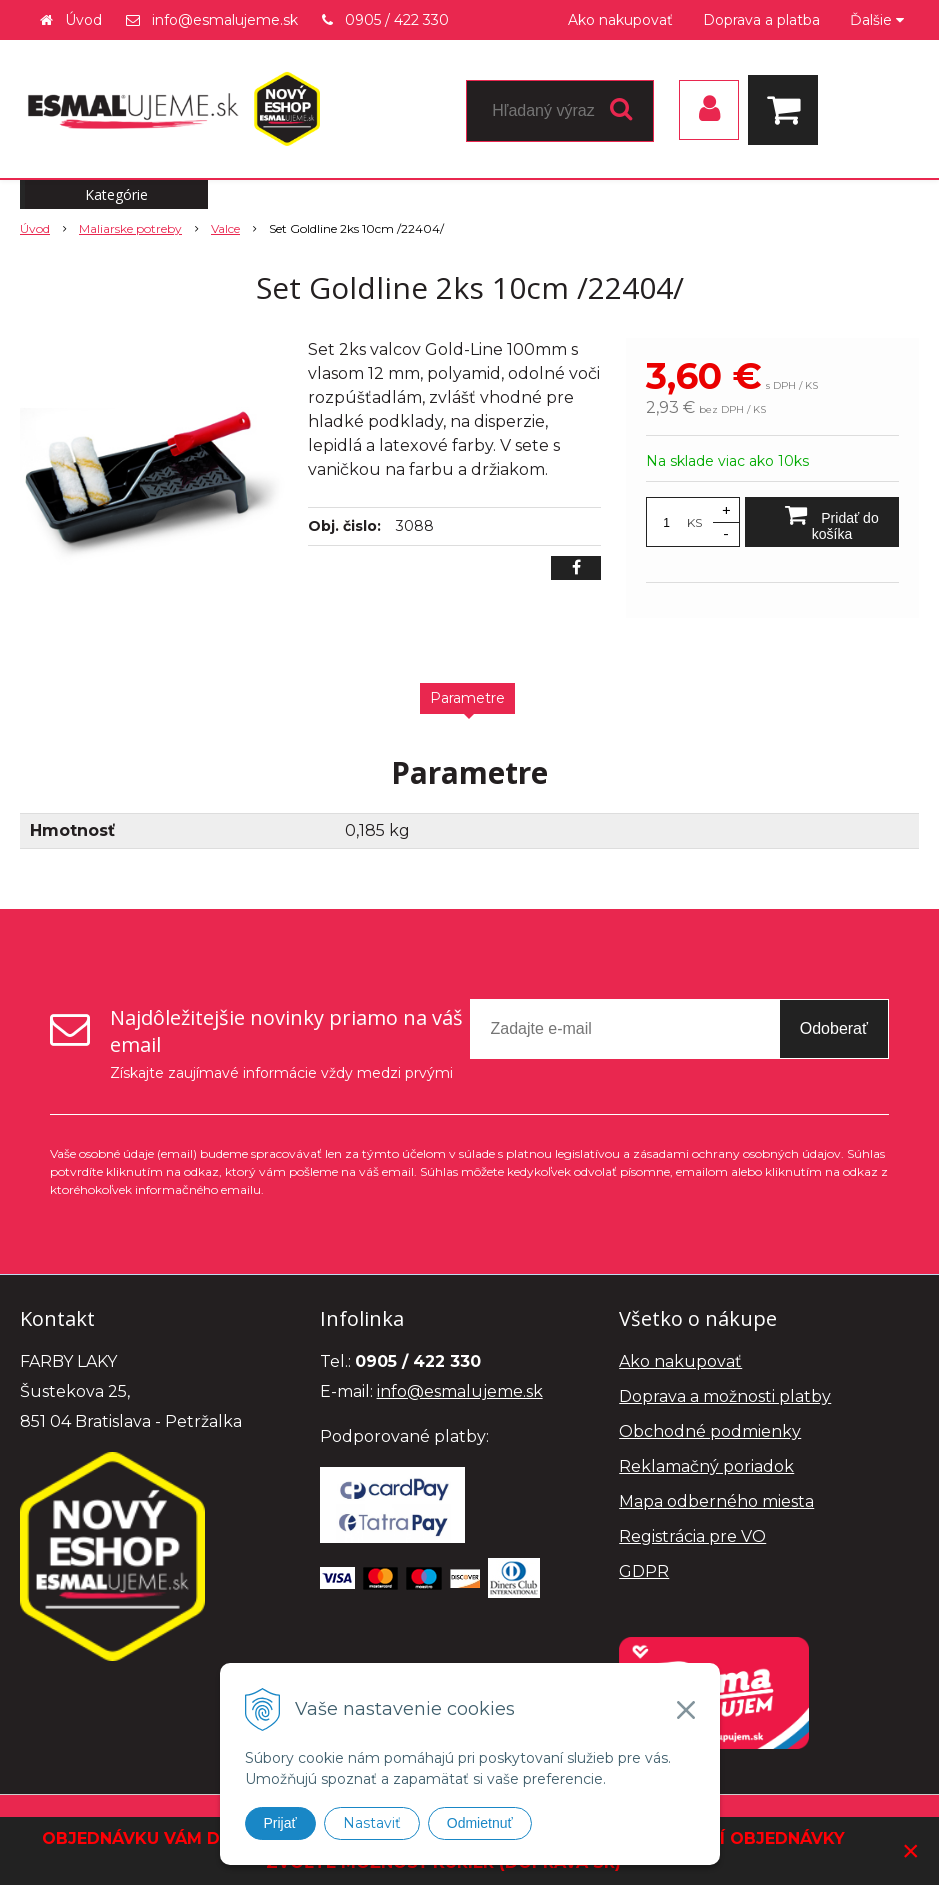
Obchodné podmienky (710, 1431)
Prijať (280, 1823)
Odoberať (834, 1028)
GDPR (644, 1571)
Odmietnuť (480, 1823)
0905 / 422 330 (397, 20)
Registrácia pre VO (692, 1536)
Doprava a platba (761, 20)
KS (694, 522)
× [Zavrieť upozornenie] (911, 1850)
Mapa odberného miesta (716, 1501)
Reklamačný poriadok (706, 1466)
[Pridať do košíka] (822, 522)
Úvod (83, 20)
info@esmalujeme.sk (225, 20)
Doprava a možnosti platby (725, 1396)
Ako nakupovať (620, 20)
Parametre (467, 698)
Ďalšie (877, 20)
